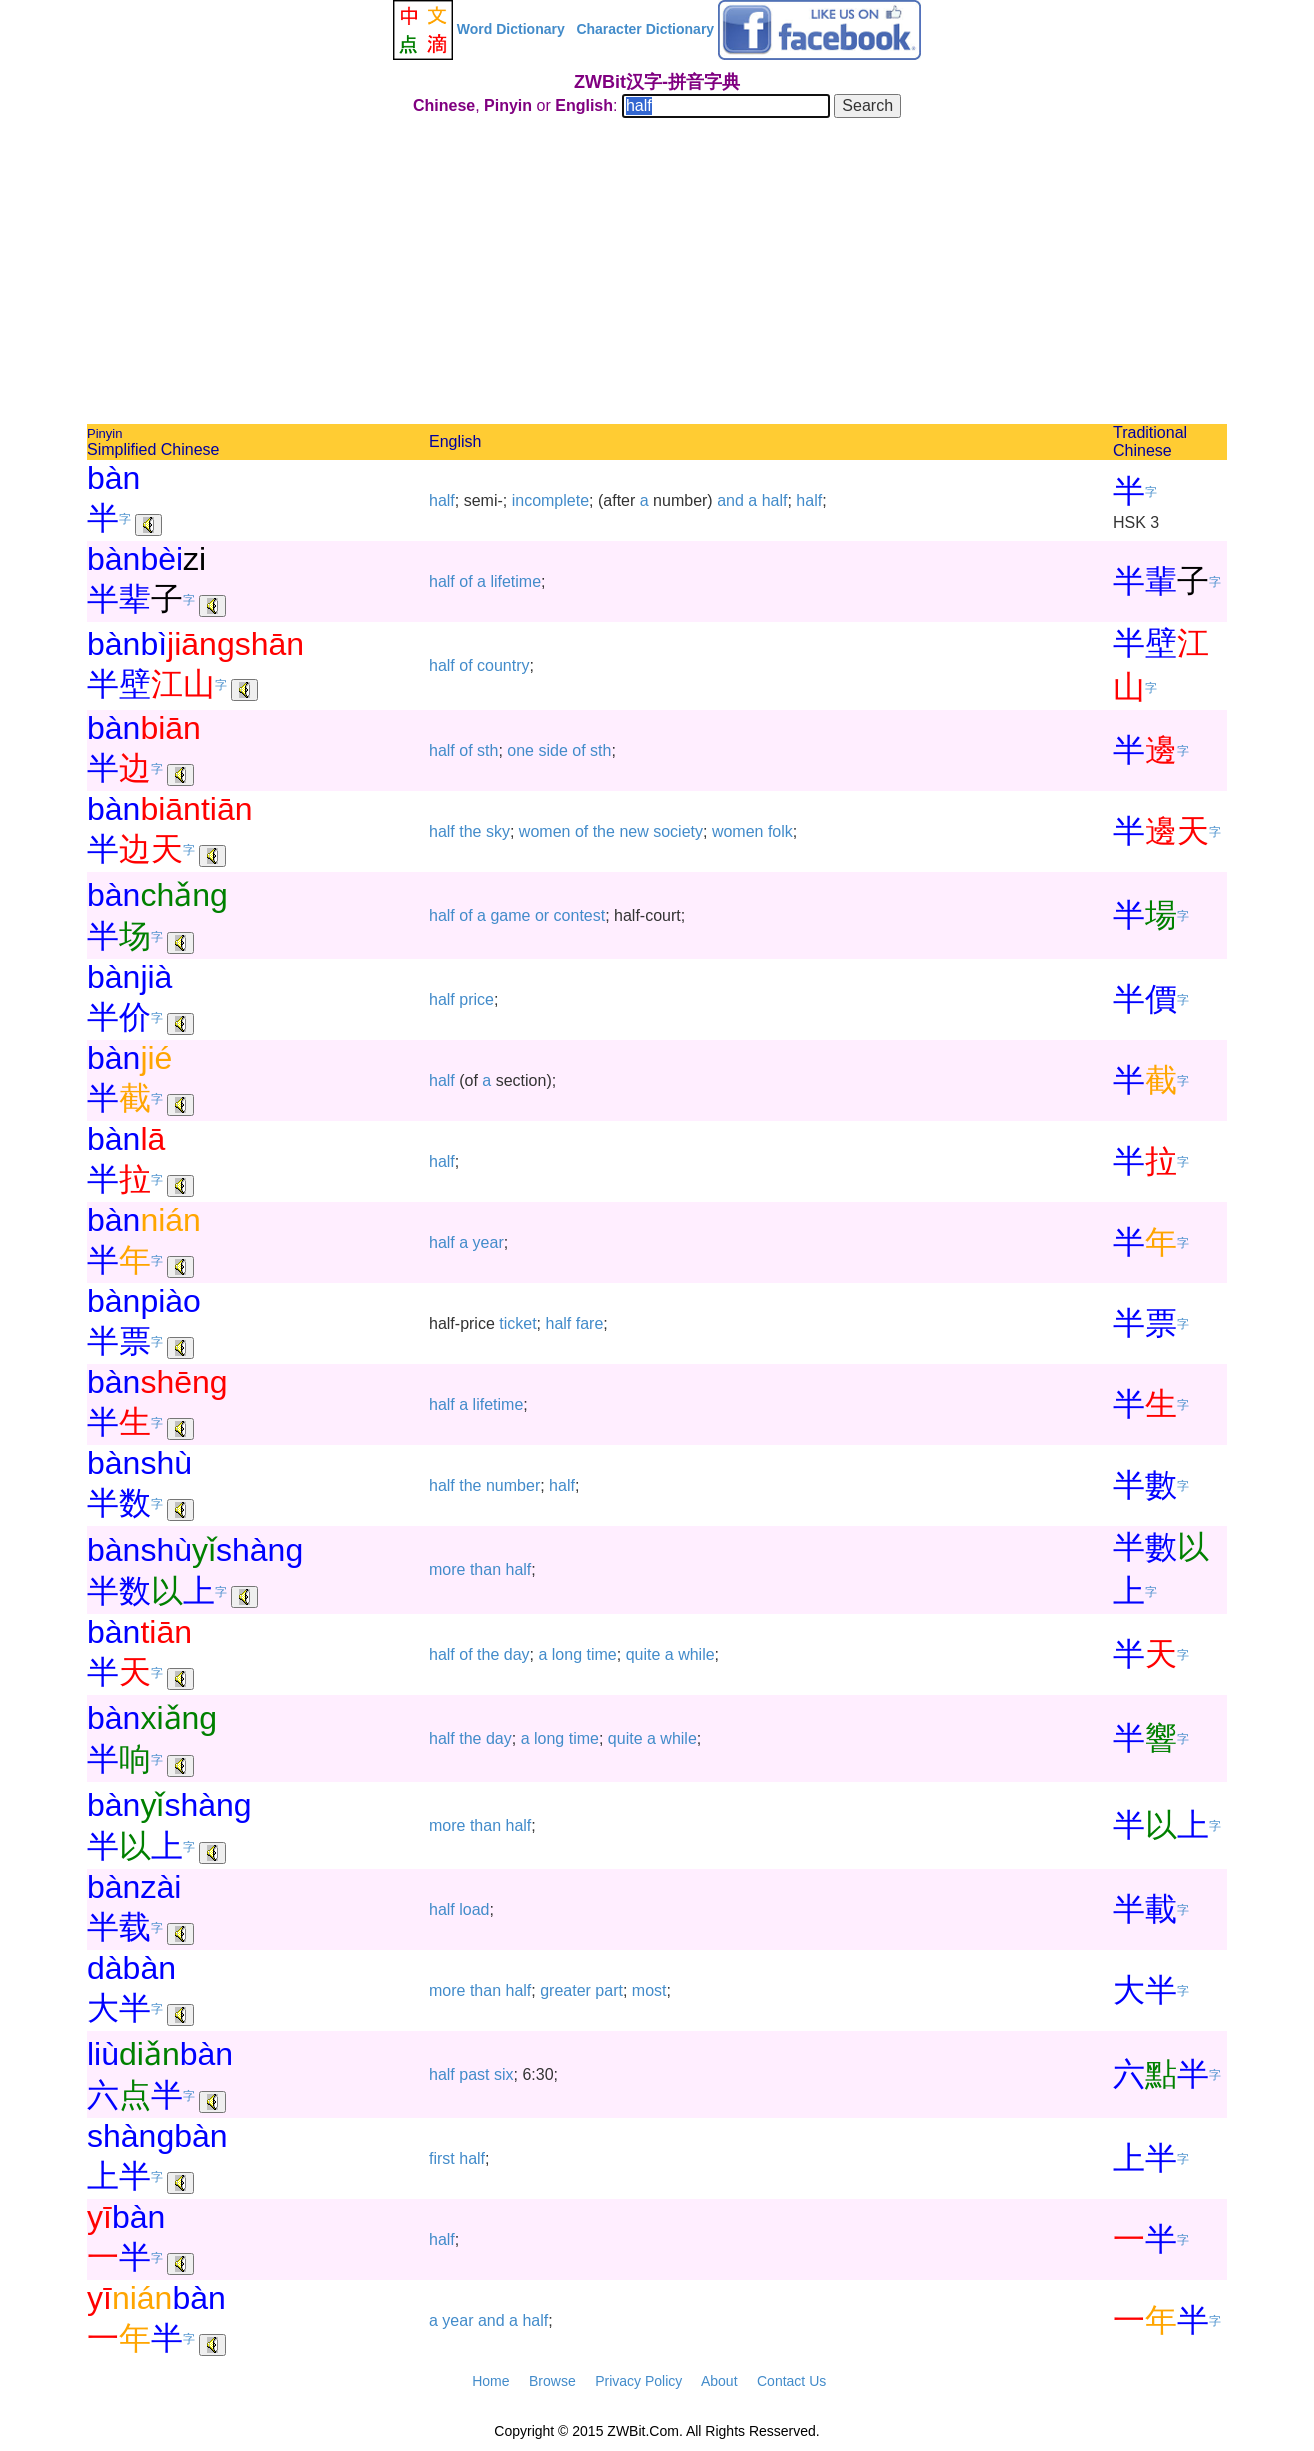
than (485, 1569)
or (542, 915)
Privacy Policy (638, 2381)
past (474, 2074)
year (488, 1242)
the (470, 831)
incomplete (550, 500)
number (513, 1485)
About (719, 2381)
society (678, 831)
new (633, 831)
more (447, 1569)
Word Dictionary (511, 29)
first (442, 2158)
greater (565, 1990)
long (567, 1654)
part (609, 1990)
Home (490, 2381)
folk (780, 831)
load (474, 1909)
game (510, 915)
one (520, 750)
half (442, 500)
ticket (517, 1323)
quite (643, 1654)
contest (580, 915)
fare (590, 1323)
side (552, 750)
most (649, 1990)
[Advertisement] (657, 274)
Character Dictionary (645, 29)
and (730, 500)
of (465, 581)
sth (487, 750)
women (545, 831)
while (696, 1654)
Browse (552, 2381)
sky (498, 831)
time (602, 1654)
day (517, 1654)
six (504, 2074)
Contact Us (791, 2381)
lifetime (515, 581)
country (503, 665)
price (476, 999)
